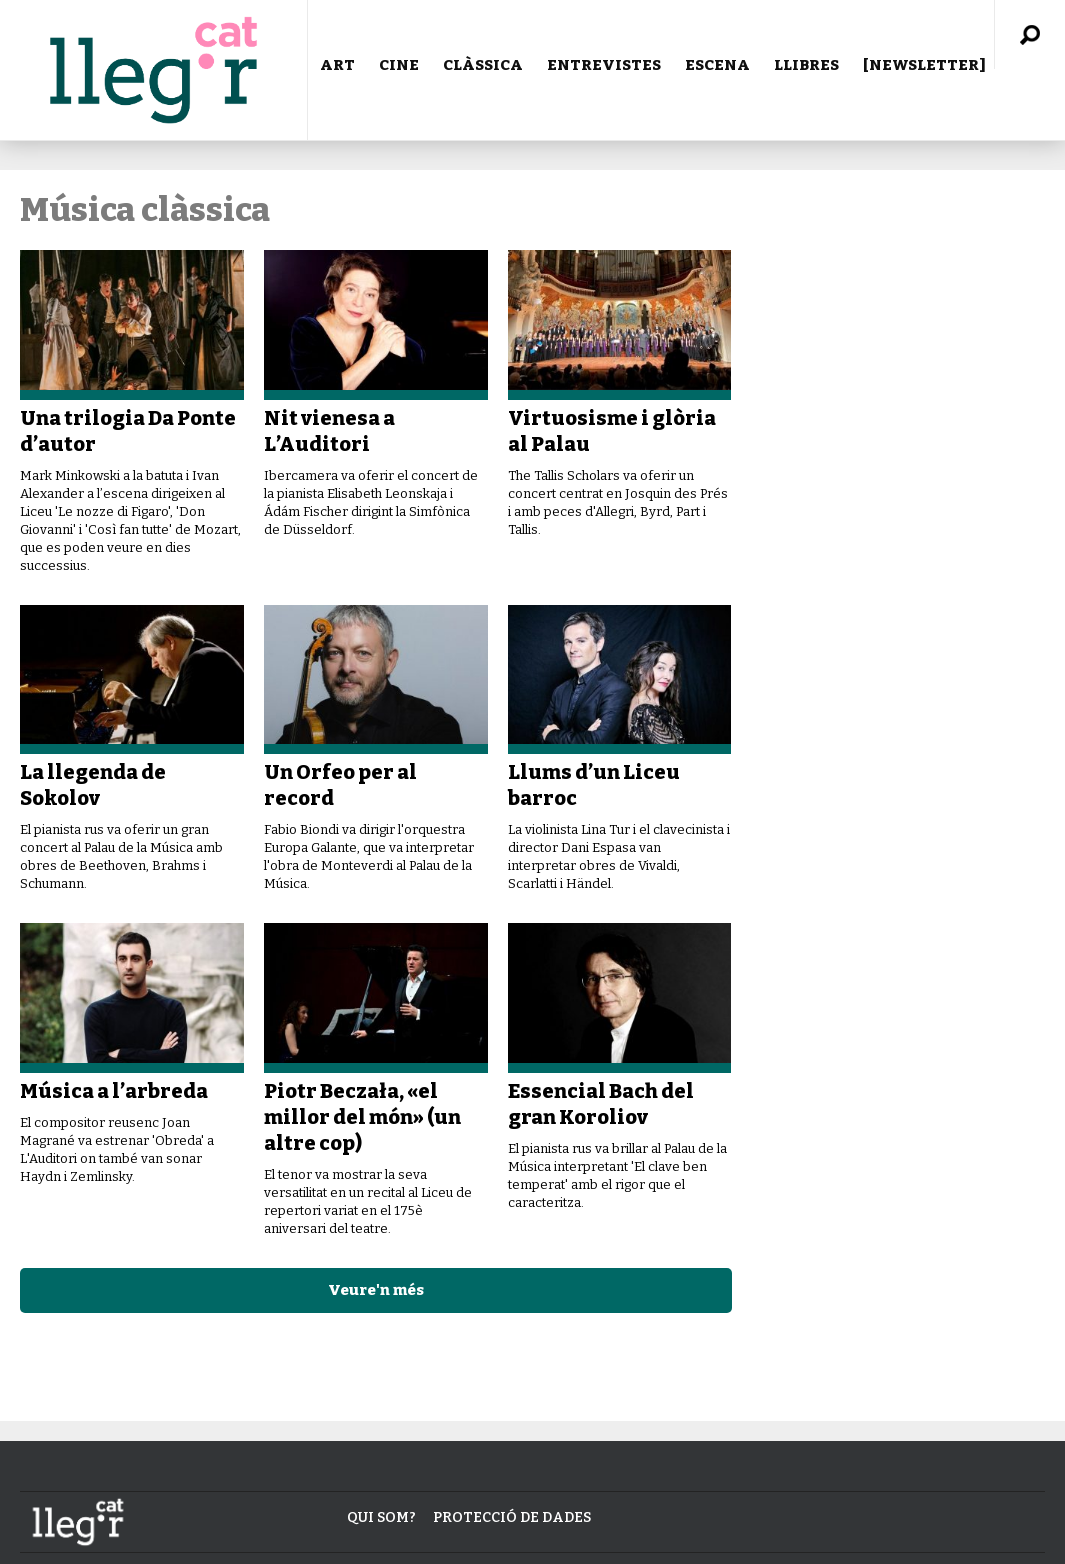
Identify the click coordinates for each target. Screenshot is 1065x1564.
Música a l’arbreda (114, 1091)
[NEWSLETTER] (924, 65)
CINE (399, 65)
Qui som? (381, 1517)
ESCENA (717, 65)
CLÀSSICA (483, 65)
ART (337, 65)
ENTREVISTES (604, 65)
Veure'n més (376, 1290)
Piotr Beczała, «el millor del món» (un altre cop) (362, 1117)
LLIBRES (806, 65)
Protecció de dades (512, 1517)
